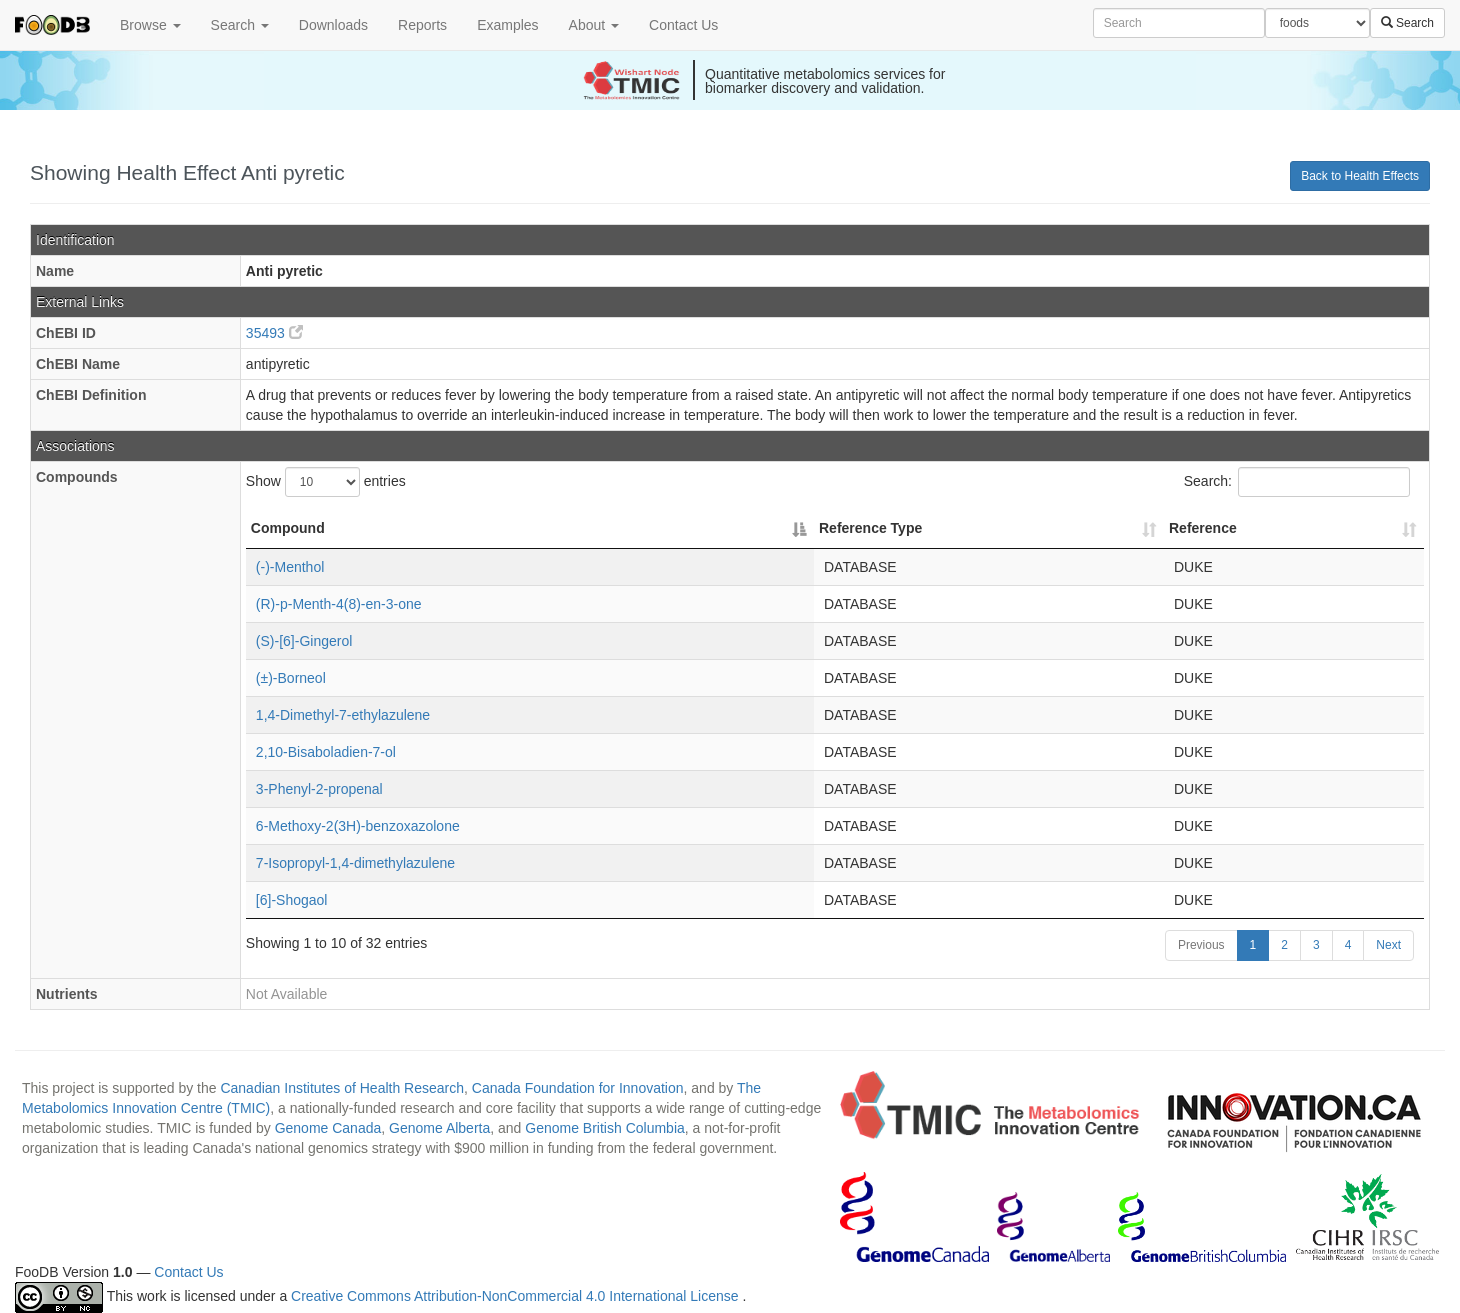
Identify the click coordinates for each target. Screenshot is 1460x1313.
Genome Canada (328, 1128)
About (594, 25)
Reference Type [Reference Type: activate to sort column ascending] (870, 528)
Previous (1201, 945)
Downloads (333, 25)
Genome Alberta (439, 1128)
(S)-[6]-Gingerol (304, 641)
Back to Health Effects (1360, 176)
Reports (422, 25)
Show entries (326, 482)
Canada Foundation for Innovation (578, 1088)
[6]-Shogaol (292, 900)
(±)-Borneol (291, 678)
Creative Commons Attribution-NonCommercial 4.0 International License (516, 1297)
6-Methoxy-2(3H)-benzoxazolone (358, 826)
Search (240, 25)
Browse (150, 25)
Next (1388, 945)
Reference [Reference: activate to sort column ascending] (1203, 528)
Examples (507, 25)
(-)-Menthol (290, 567)
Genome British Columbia (605, 1128)
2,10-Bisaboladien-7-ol (326, 752)
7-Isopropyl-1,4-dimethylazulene (355, 863)
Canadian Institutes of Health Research (342, 1088)
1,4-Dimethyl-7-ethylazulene (343, 715)
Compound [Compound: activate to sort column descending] (288, 528)
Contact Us (683, 25)
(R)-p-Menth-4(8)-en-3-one (339, 604)
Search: (1297, 482)
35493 (274, 333)
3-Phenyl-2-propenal (319, 789)
